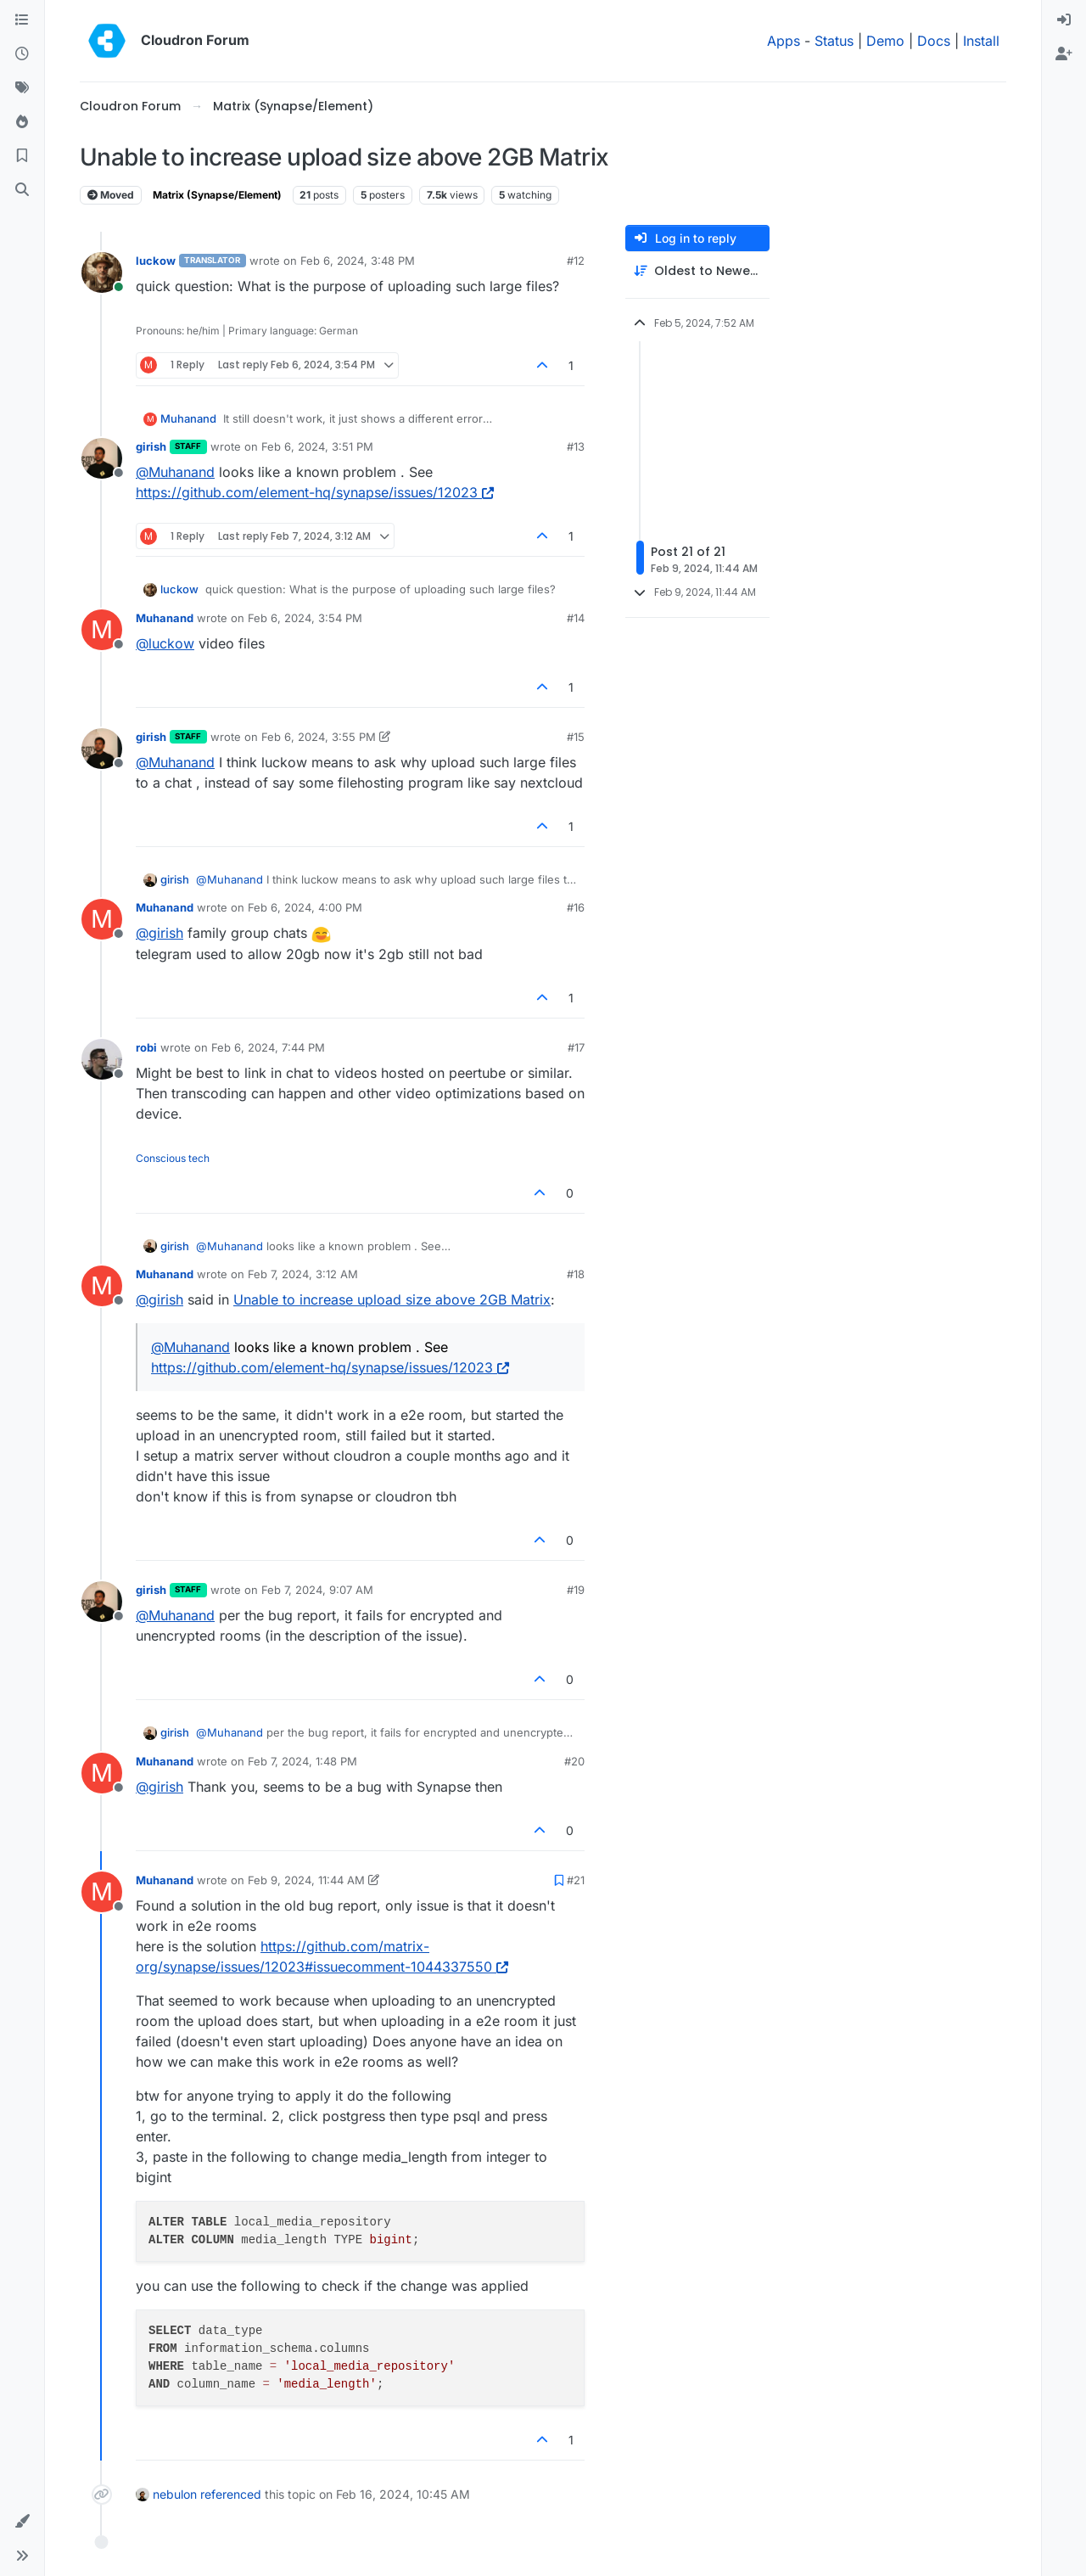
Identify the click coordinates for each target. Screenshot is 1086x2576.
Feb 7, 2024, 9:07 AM (317, 1590)
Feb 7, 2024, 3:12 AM (303, 1274)
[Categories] (22, 20)
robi (146, 1047)
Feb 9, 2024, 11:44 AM (306, 1880)
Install (981, 40)
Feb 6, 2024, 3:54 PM (305, 618)
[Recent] (22, 54)
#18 (576, 1274)
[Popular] (22, 122)
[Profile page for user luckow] (101, 272)
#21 (576, 1880)
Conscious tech (173, 1158)
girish (151, 446)
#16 (576, 907)
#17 (576, 1047)
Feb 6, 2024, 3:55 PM (318, 737)
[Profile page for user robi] (101, 1059)
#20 (574, 1761)
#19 (576, 1590)
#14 (576, 618)
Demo (885, 40)
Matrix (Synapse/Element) (217, 194)
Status (834, 40)
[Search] (22, 190)
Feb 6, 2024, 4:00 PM (305, 907)
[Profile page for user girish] (101, 458)
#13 (576, 446)
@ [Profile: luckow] (165, 643)
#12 (576, 260)
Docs (933, 40)
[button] (22, 2521)
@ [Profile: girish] (159, 932)
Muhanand (188, 418)
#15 (576, 737)
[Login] (1064, 20)
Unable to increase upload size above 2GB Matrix (392, 1299)
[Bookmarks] (22, 156)
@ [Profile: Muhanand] (175, 471)
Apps (783, 40)
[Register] (1064, 54)
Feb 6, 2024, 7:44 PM (268, 1047)
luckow (156, 260)
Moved (110, 194)
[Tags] (22, 88)
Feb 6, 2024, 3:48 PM (357, 260)
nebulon (175, 2494)
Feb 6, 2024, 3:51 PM (317, 446)
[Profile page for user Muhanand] (101, 629)
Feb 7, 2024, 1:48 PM (302, 1761)
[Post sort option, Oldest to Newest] (697, 271)
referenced (230, 2494)
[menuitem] (1064, 20)
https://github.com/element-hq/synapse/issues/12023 (315, 492)
